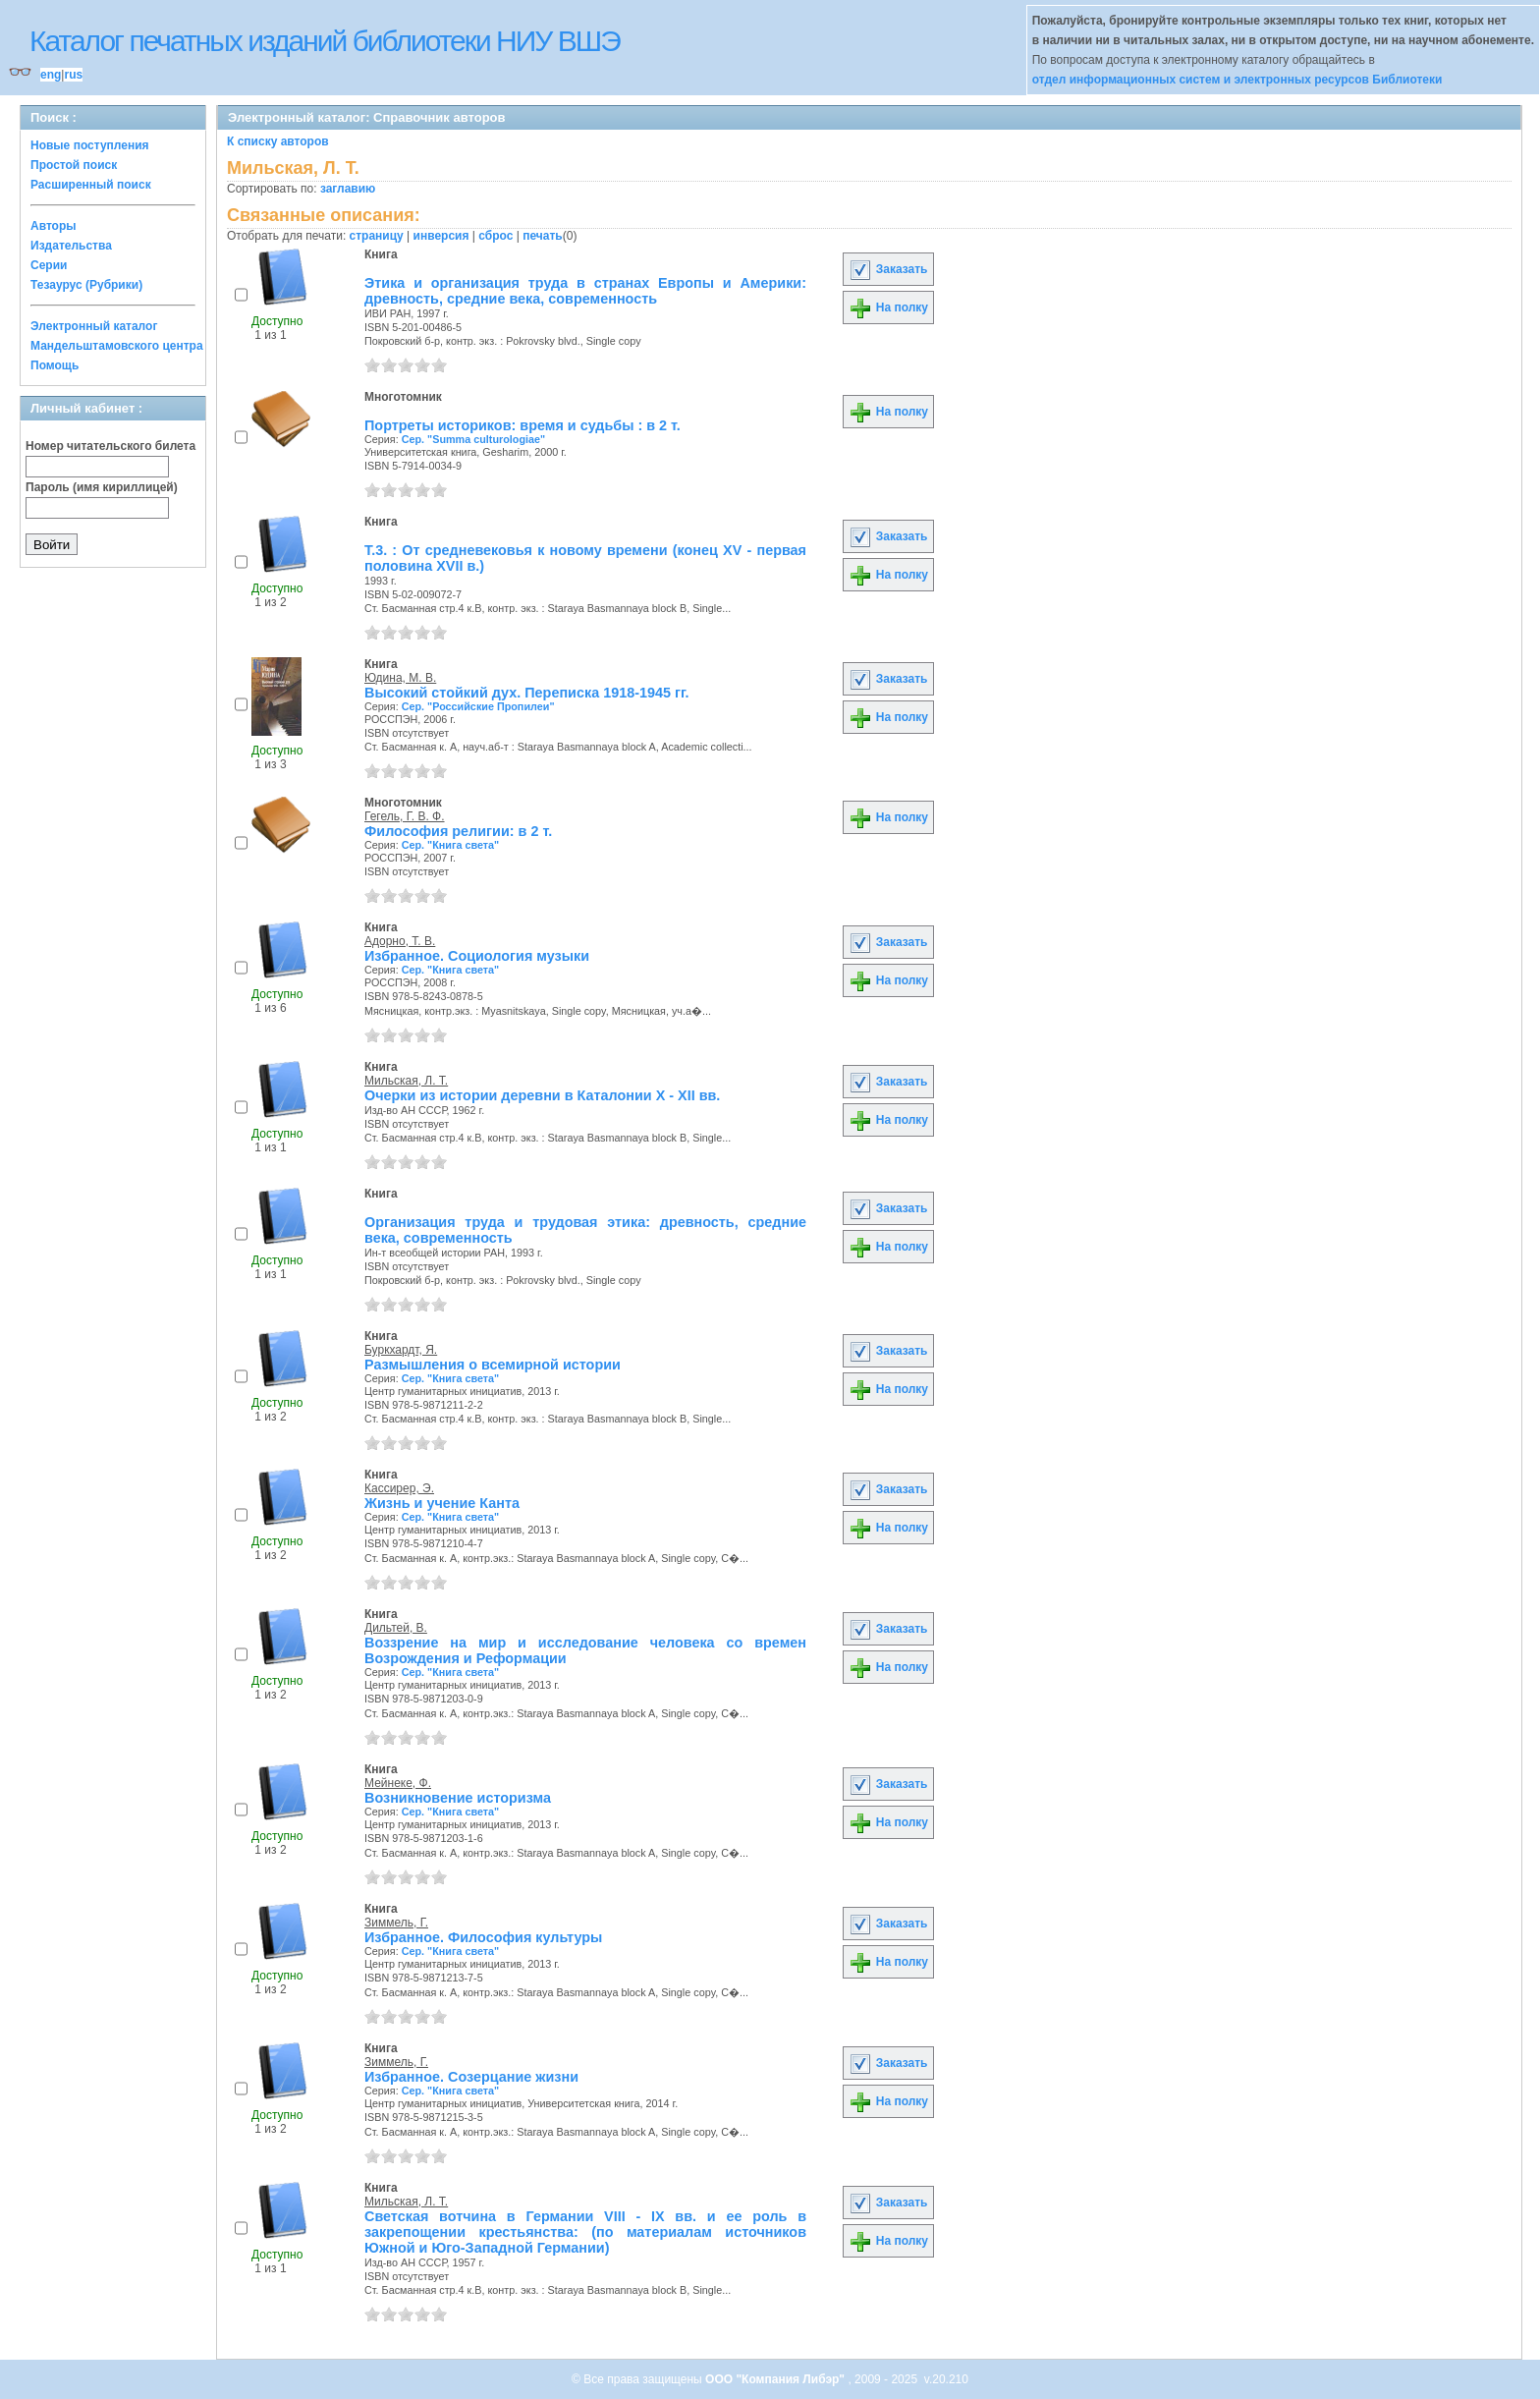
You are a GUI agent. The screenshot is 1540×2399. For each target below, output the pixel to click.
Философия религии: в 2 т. (458, 831)
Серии (48, 265)
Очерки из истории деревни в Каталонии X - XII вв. (542, 1095)
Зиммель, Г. (396, 1922)
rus (73, 75)
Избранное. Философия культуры (483, 1937)
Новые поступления (89, 145)
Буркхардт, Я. (400, 1350)
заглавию (347, 188)
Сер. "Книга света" (451, 845)
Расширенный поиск (90, 185)
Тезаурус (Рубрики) (86, 285)
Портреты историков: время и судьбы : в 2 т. (522, 425)
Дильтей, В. (395, 1628)
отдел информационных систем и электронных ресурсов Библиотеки (1237, 79)
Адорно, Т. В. (399, 941)
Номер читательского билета (110, 446)
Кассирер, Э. (399, 1488)
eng (50, 75)
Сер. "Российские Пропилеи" (478, 706)
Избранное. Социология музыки (476, 956)
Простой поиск (73, 165)
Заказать (888, 269)
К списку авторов (278, 141)
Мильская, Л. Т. (406, 1081)
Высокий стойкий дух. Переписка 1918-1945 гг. (526, 692)
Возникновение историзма (457, 1798)
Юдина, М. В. (400, 678)
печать (542, 236)
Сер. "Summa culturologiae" (473, 439)
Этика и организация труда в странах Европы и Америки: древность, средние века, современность (585, 291)
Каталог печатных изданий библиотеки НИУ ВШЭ (324, 41)
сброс (495, 236)
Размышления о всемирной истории (492, 1364)
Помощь (54, 365)
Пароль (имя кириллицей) (102, 487)
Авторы (53, 226)
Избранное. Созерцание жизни (471, 2077)
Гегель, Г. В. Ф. (404, 816)
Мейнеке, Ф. (397, 1783)
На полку (888, 307)
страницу (377, 236)
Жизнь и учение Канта (442, 1503)
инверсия (441, 236)
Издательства (71, 245)
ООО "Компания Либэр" (776, 2379)
